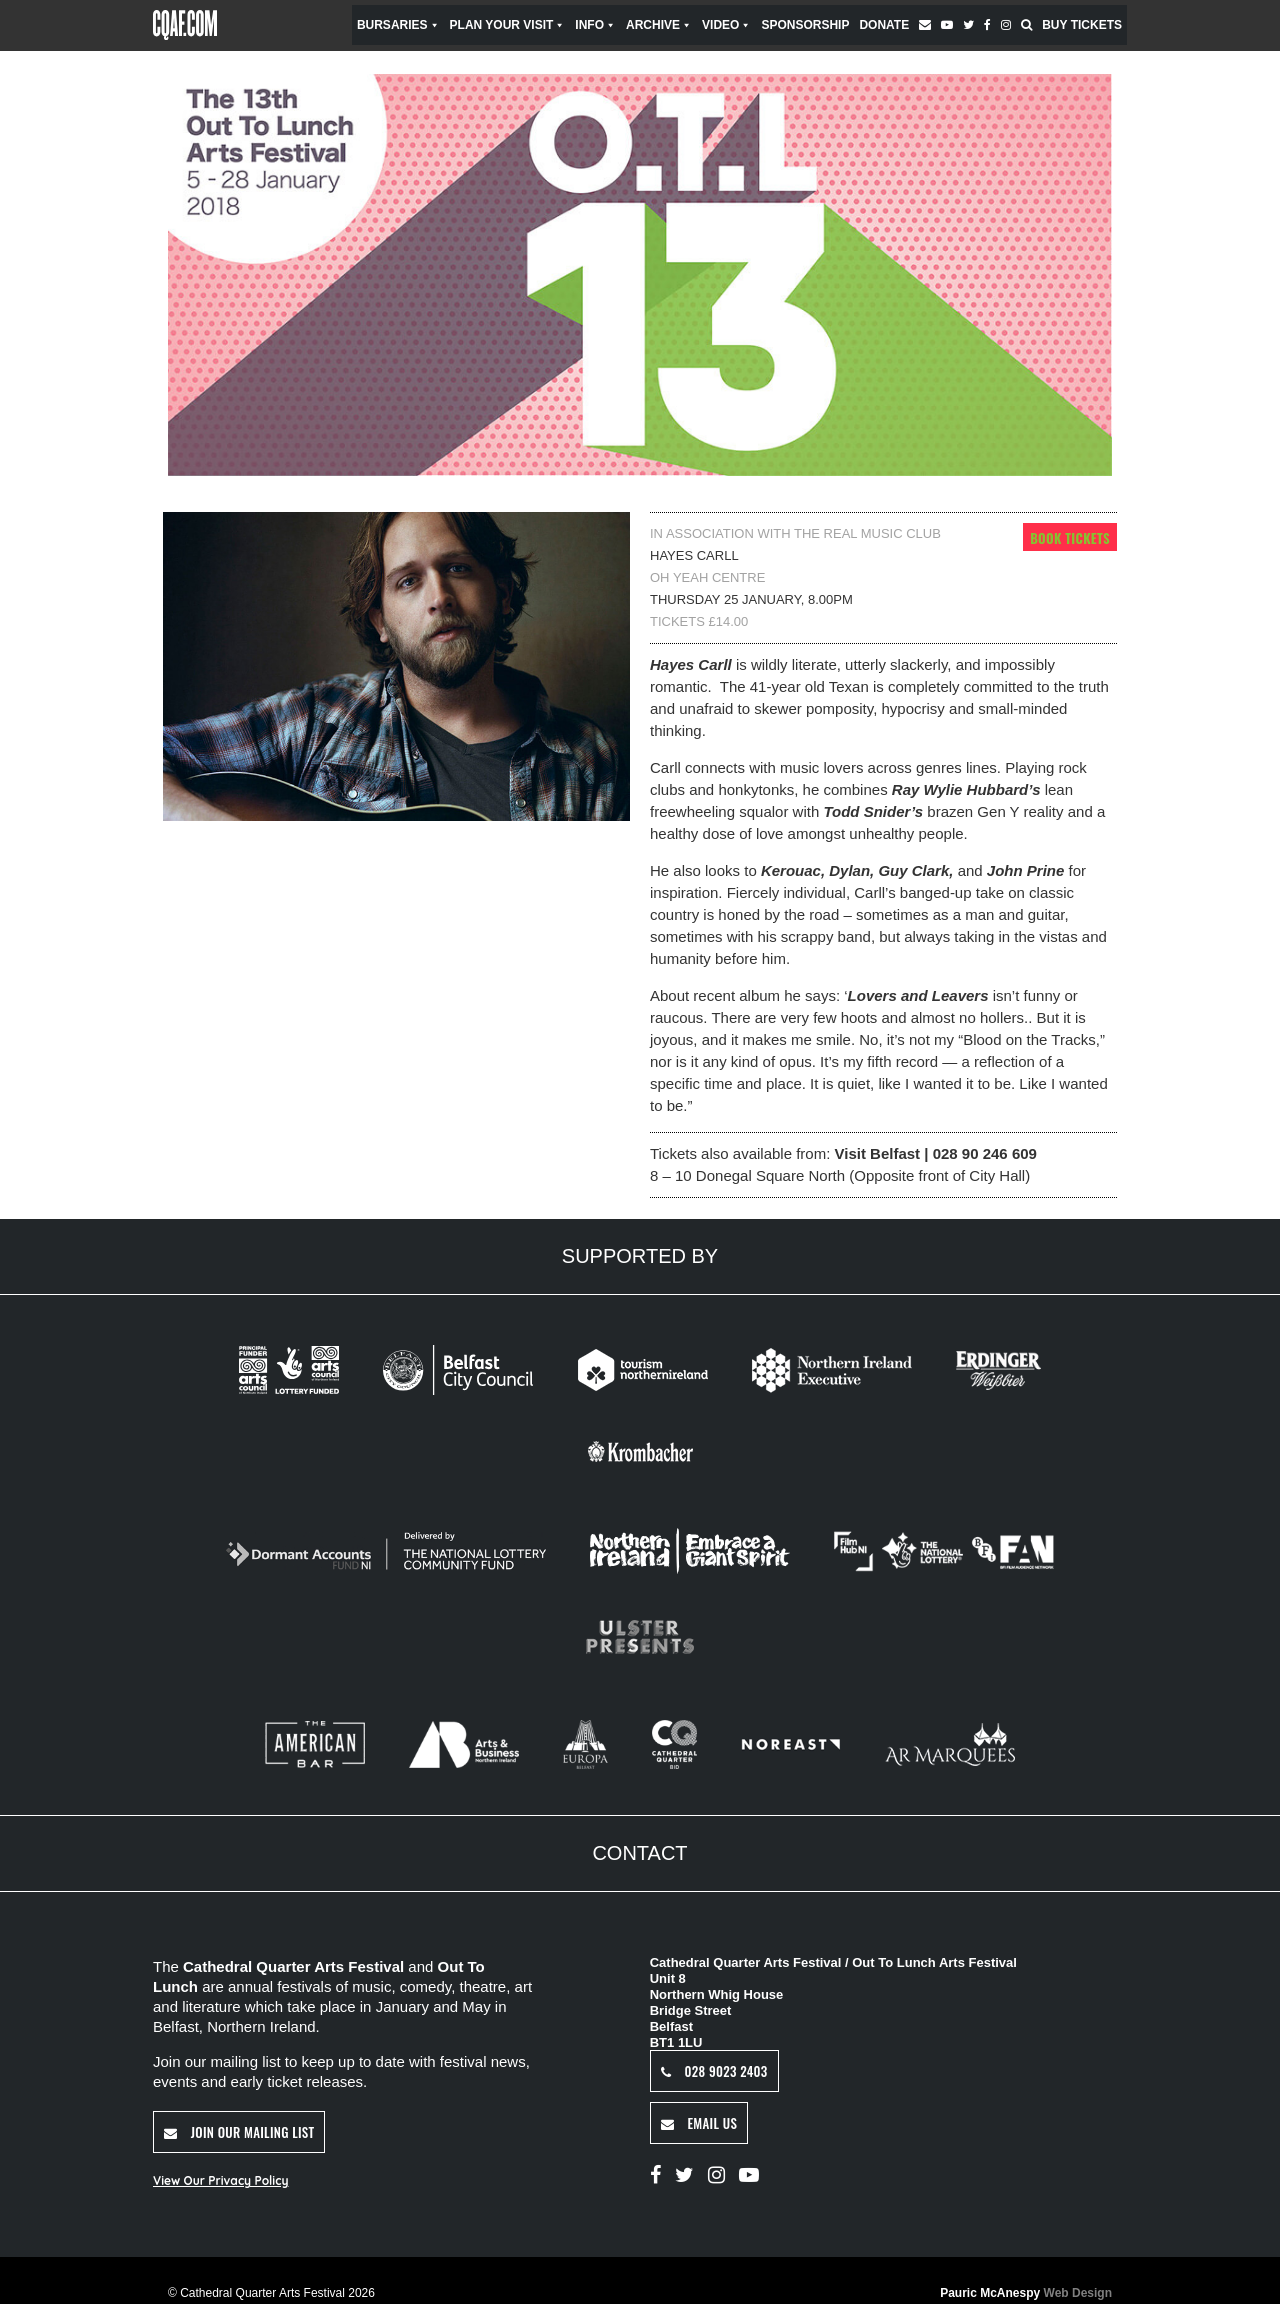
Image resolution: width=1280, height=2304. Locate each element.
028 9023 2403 (714, 2071)
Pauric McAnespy (1026, 2293)
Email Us (699, 2123)
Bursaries (398, 25)
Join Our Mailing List (239, 2132)
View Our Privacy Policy (220, 2180)
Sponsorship (805, 25)
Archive (659, 25)
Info (595, 25)
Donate (884, 25)
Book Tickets (1070, 538)
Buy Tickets (1082, 25)
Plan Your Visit (508, 25)
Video (726, 25)
